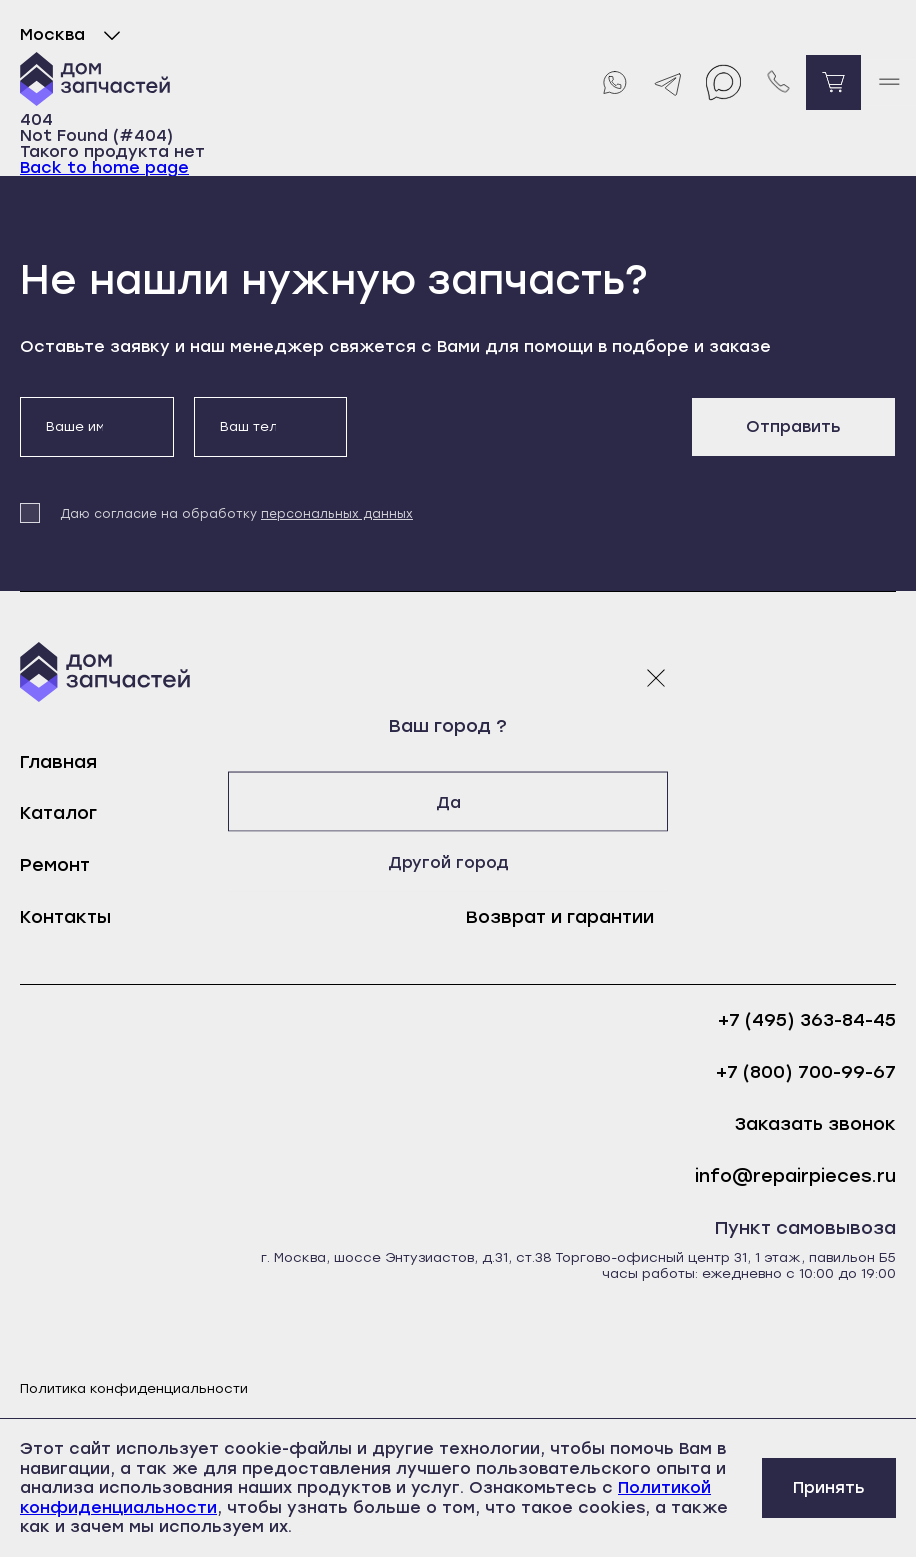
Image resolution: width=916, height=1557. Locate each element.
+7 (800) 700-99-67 (806, 1072)
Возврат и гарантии (560, 917)
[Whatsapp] (613, 82)
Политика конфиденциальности (134, 1388)
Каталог (58, 813)
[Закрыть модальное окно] (656, 677)
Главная (58, 762)
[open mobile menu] (888, 82)
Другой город (458, 861)
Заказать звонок (815, 1124)
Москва (74, 35)
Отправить (793, 426)
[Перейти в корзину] (833, 82)
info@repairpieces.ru (795, 1176)
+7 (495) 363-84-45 (807, 1020)
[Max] (723, 82)
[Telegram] (668, 82)
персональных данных (337, 514)
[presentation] (519, 436)
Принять (829, 1487)
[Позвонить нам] (778, 82)
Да (458, 801)
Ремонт (55, 865)
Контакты (65, 917)
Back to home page (104, 167)
